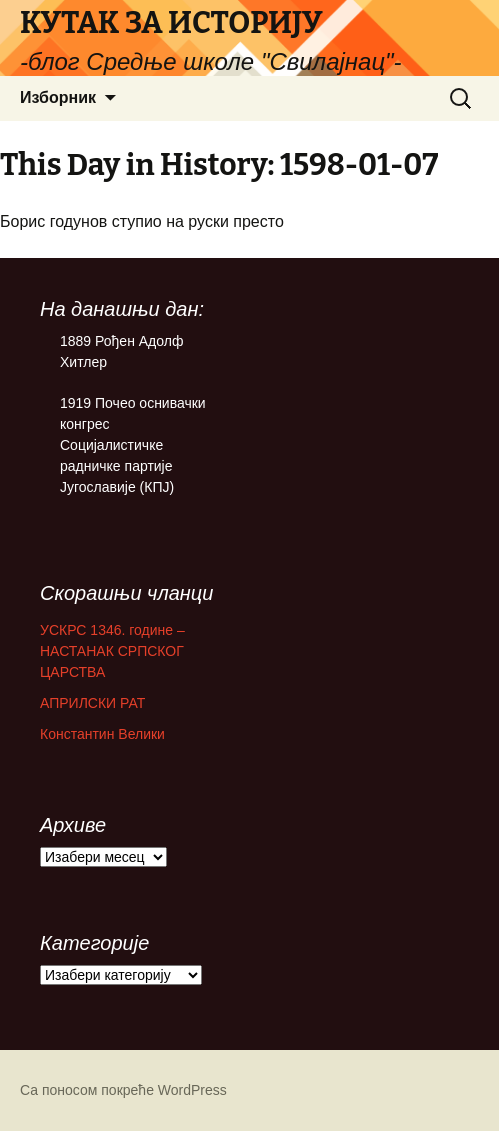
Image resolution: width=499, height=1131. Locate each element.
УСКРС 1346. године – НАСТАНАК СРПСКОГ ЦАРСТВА (112, 651)
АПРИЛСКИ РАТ (92, 703)
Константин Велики (102, 734)
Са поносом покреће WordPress (123, 1090)
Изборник (58, 97)
